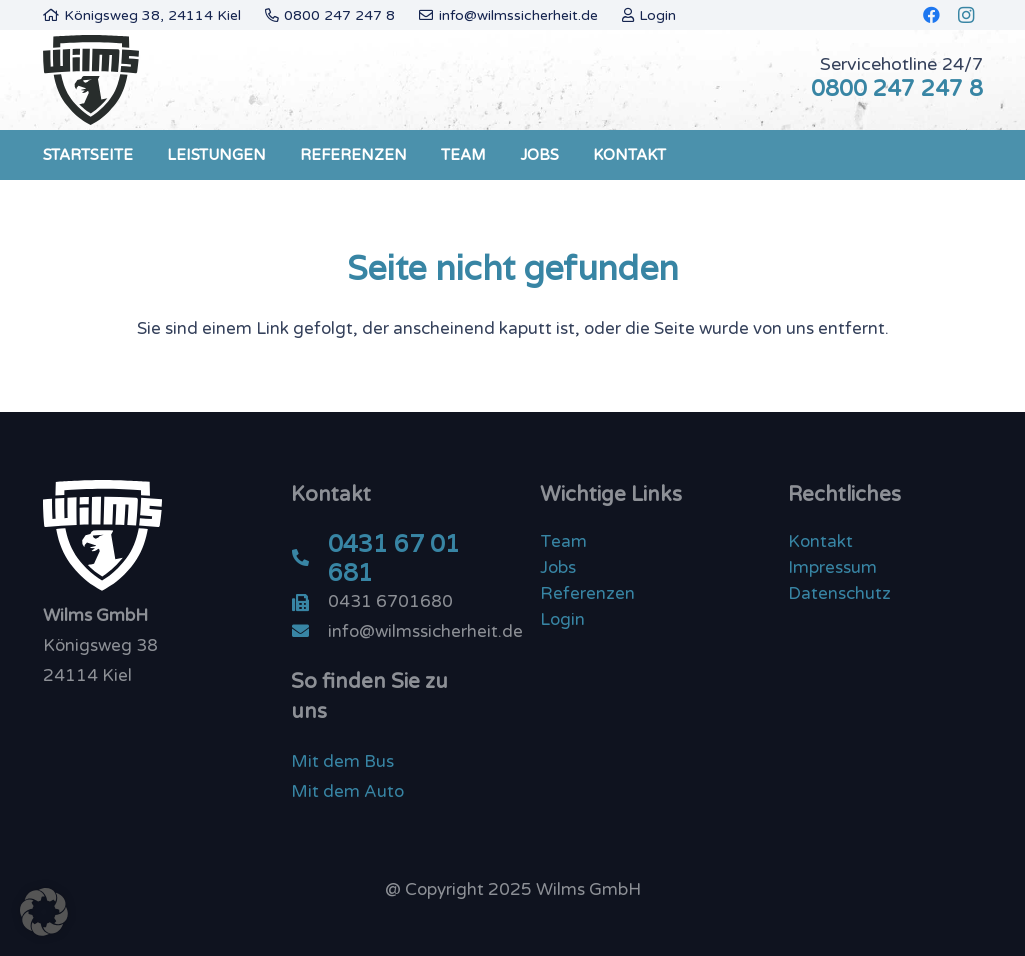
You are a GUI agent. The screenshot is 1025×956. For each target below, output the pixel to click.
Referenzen (587, 593)
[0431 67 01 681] (309, 559)
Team (563, 541)
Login (562, 619)
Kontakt (820, 541)
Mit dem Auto (347, 791)
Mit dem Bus (342, 761)
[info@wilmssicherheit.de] (309, 632)
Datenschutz (839, 593)
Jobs (558, 567)
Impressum (832, 567)
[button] (44, 912)
